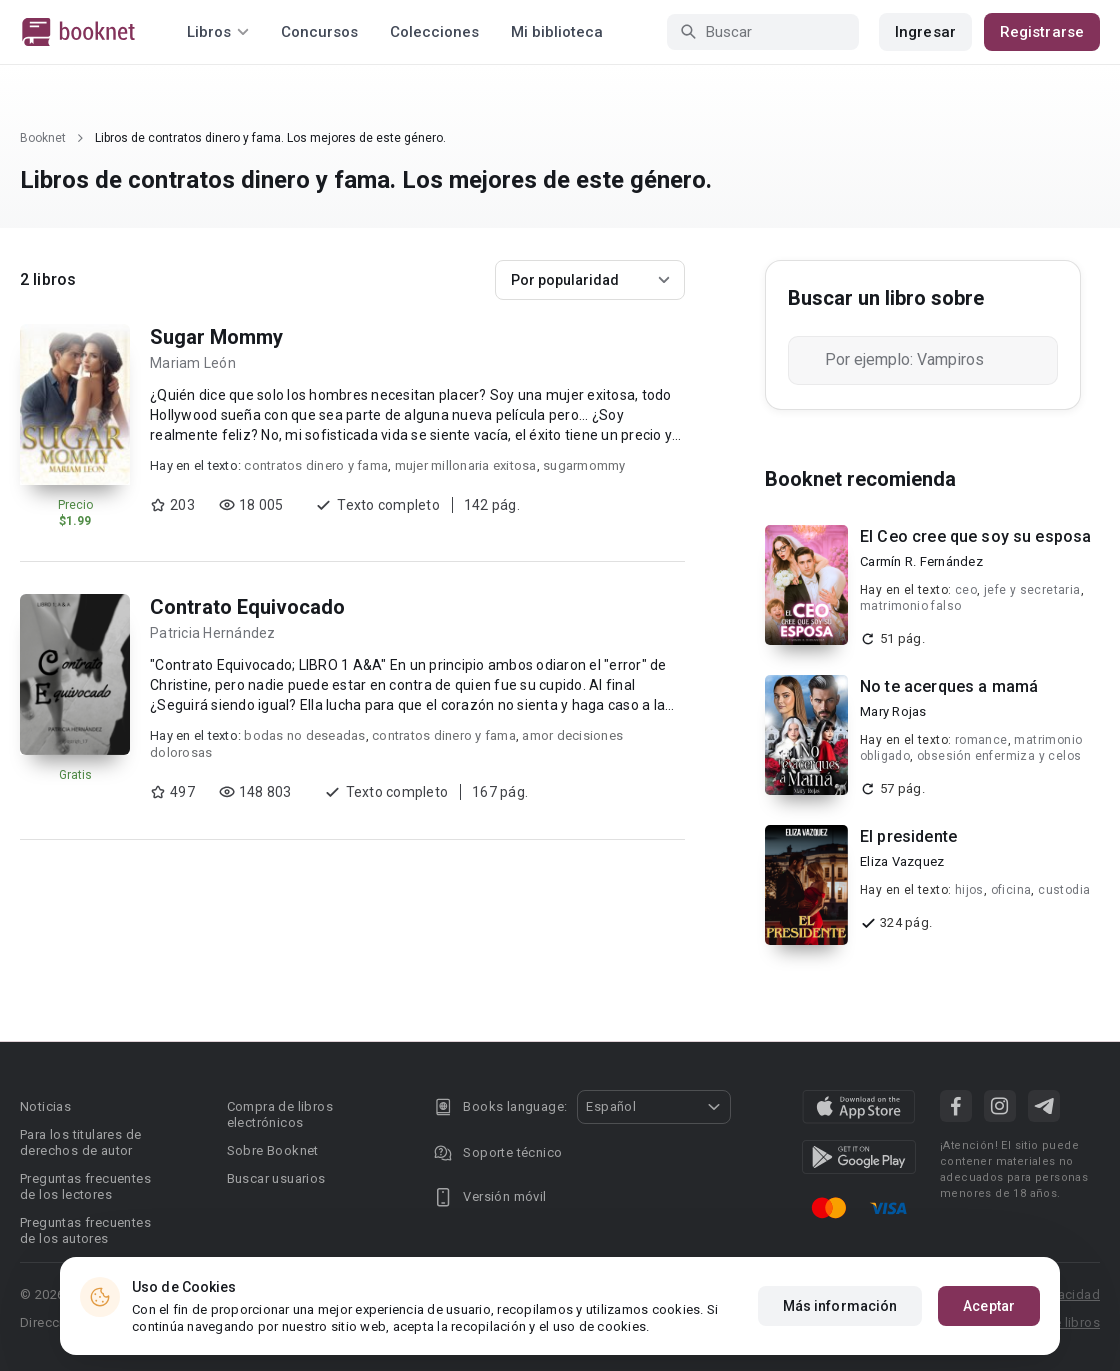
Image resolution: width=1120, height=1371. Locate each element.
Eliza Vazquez (902, 861)
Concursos (319, 32)
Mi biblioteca (557, 32)
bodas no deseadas (304, 735)
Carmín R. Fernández (921, 561)
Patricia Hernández (213, 633)
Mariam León (193, 363)
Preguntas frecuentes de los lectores (85, 1186)
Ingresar (925, 32)
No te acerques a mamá (949, 686)
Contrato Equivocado (247, 607)
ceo (966, 590)
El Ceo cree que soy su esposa (975, 536)
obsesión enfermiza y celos (999, 756)
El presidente (908, 836)
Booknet (43, 138)
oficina (1011, 890)
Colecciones (434, 32)
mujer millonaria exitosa (466, 465)
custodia (1064, 890)
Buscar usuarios (276, 1178)
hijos (969, 890)
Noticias (45, 1106)
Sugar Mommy (216, 337)
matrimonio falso (910, 606)
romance (981, 740)
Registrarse (1042, 32)
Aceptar (989, 1306)
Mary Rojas (893, 711)
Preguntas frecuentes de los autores (85, 1230)
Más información (840, 1306)
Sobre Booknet (273, 1150)
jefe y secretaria (1032, 590)
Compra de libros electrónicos (280, 1114)
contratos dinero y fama (316, 465)
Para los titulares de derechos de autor (80, 1142)
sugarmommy (584, 465)
